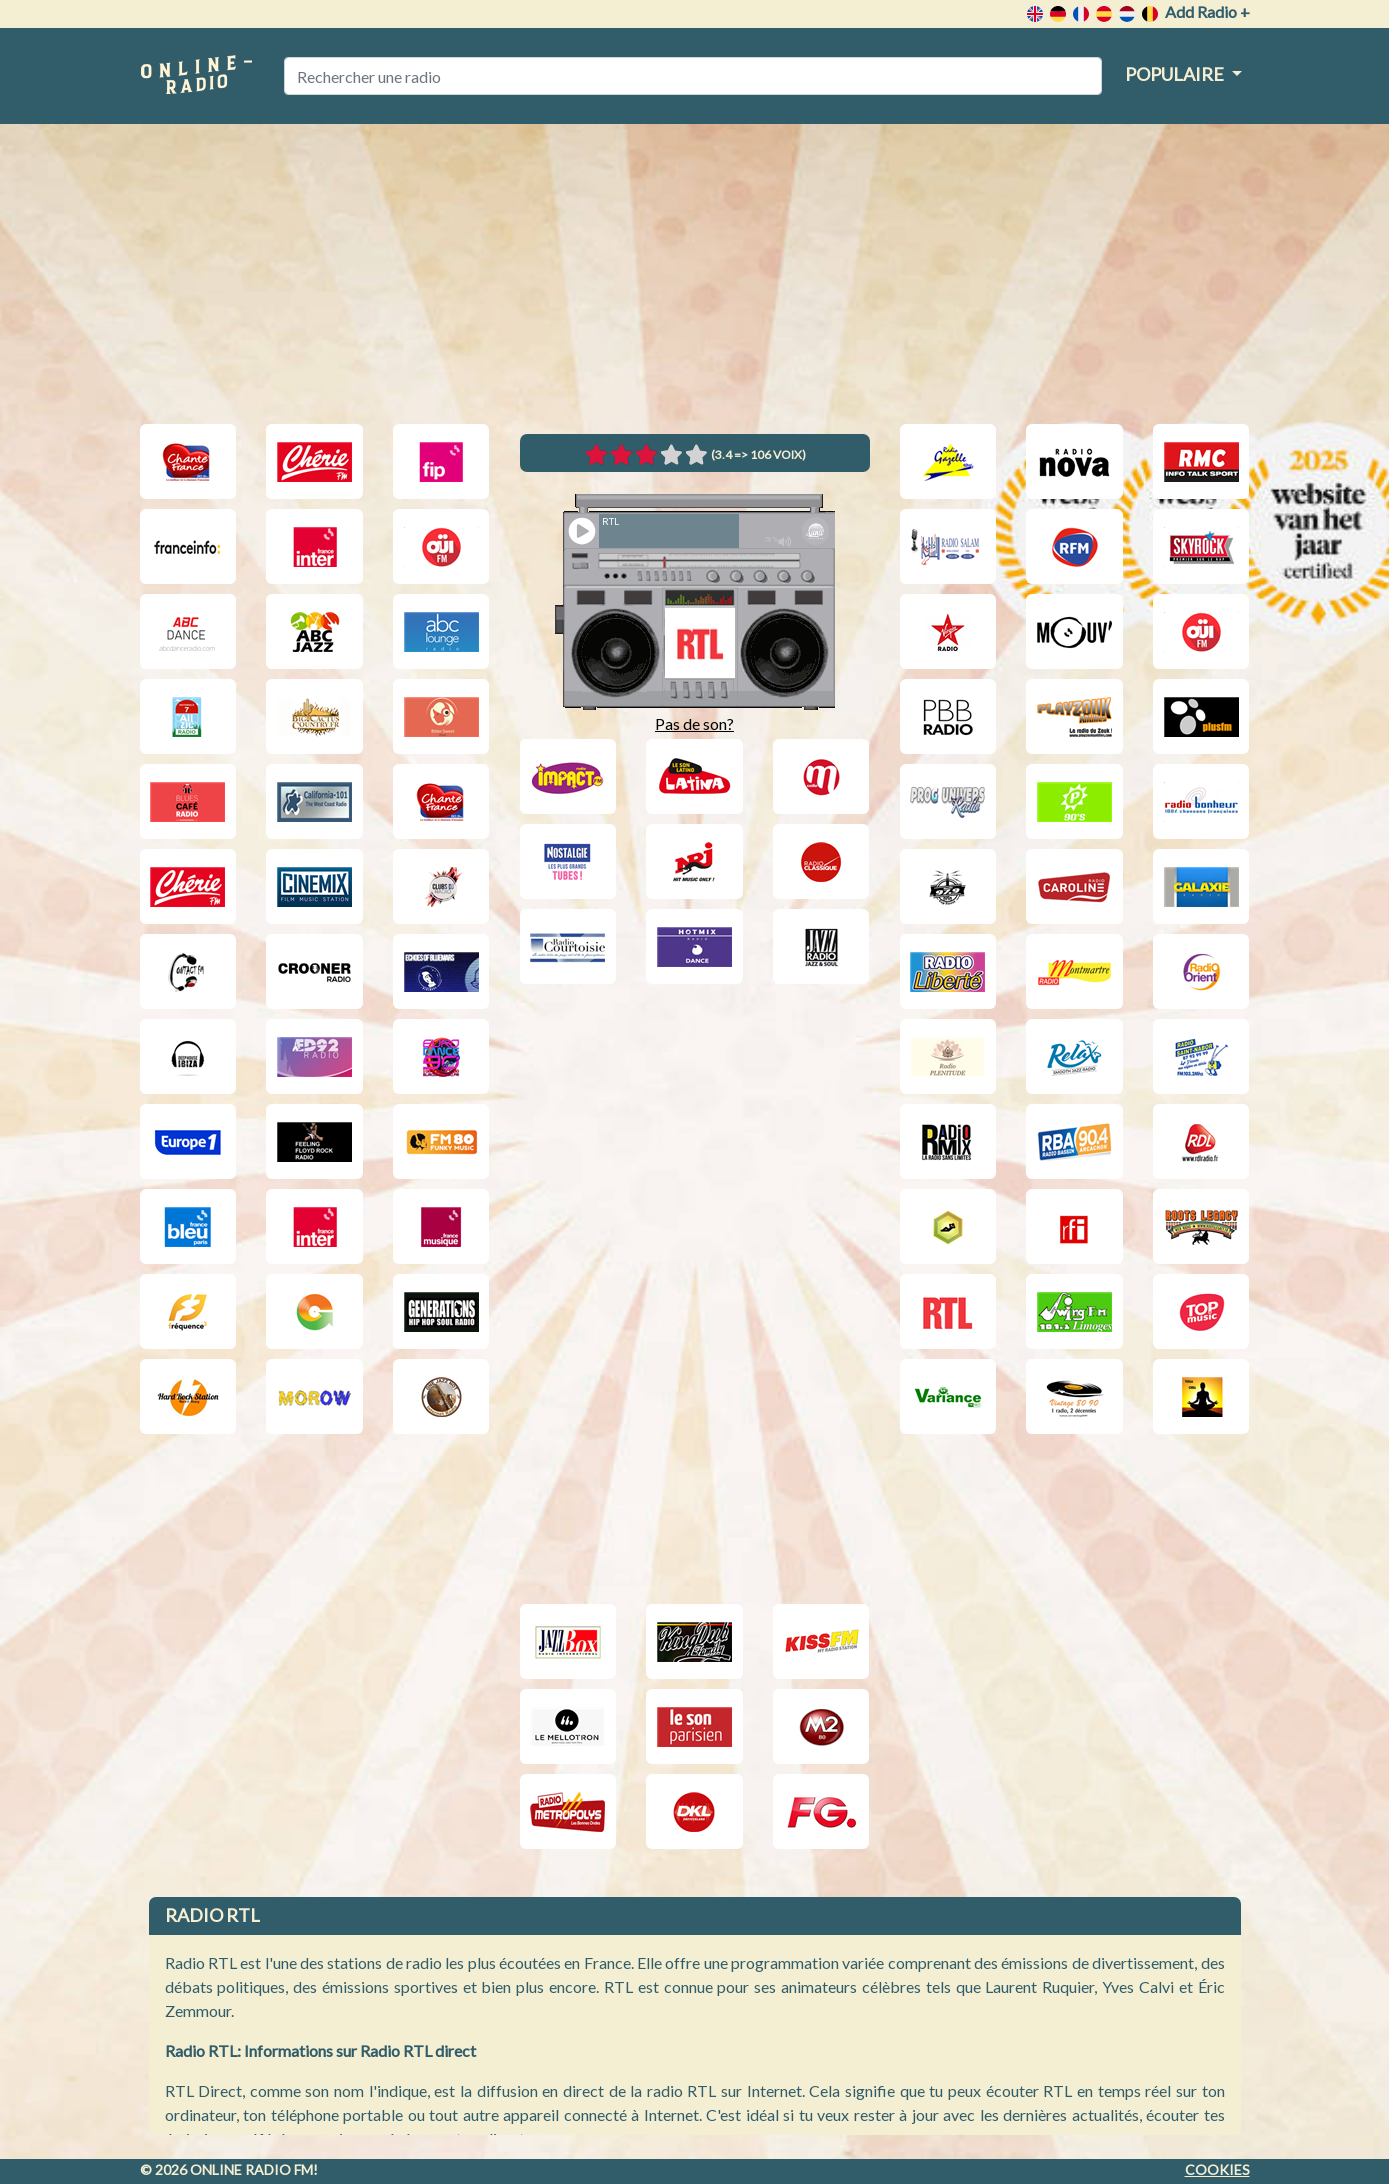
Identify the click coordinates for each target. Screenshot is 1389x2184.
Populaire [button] (1176, 74)
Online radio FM (251, 2169)
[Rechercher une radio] (693, 76)
